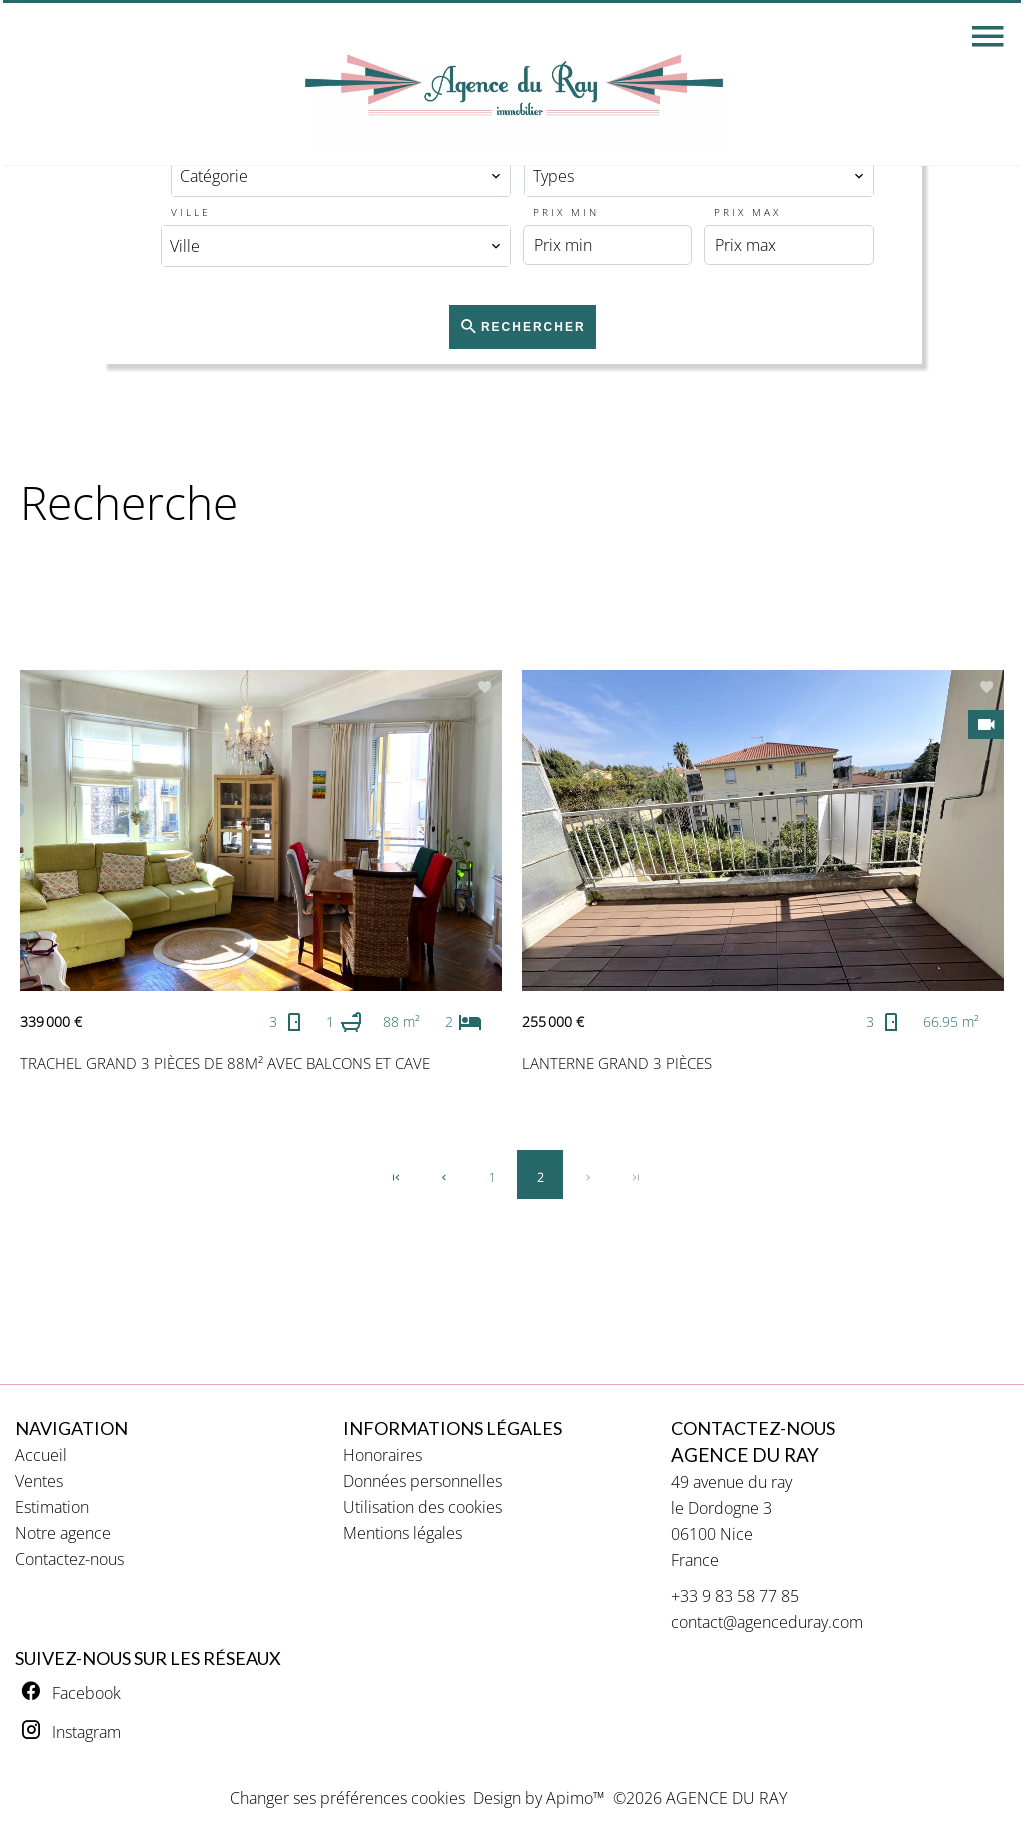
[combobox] (341, 176)
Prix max (747, 212)
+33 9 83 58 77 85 (735, 1596)
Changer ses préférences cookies (347, 1798)
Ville (191, 212)
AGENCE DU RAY (745, 1455)
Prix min (566, 212)
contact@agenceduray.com (767, 1622)
